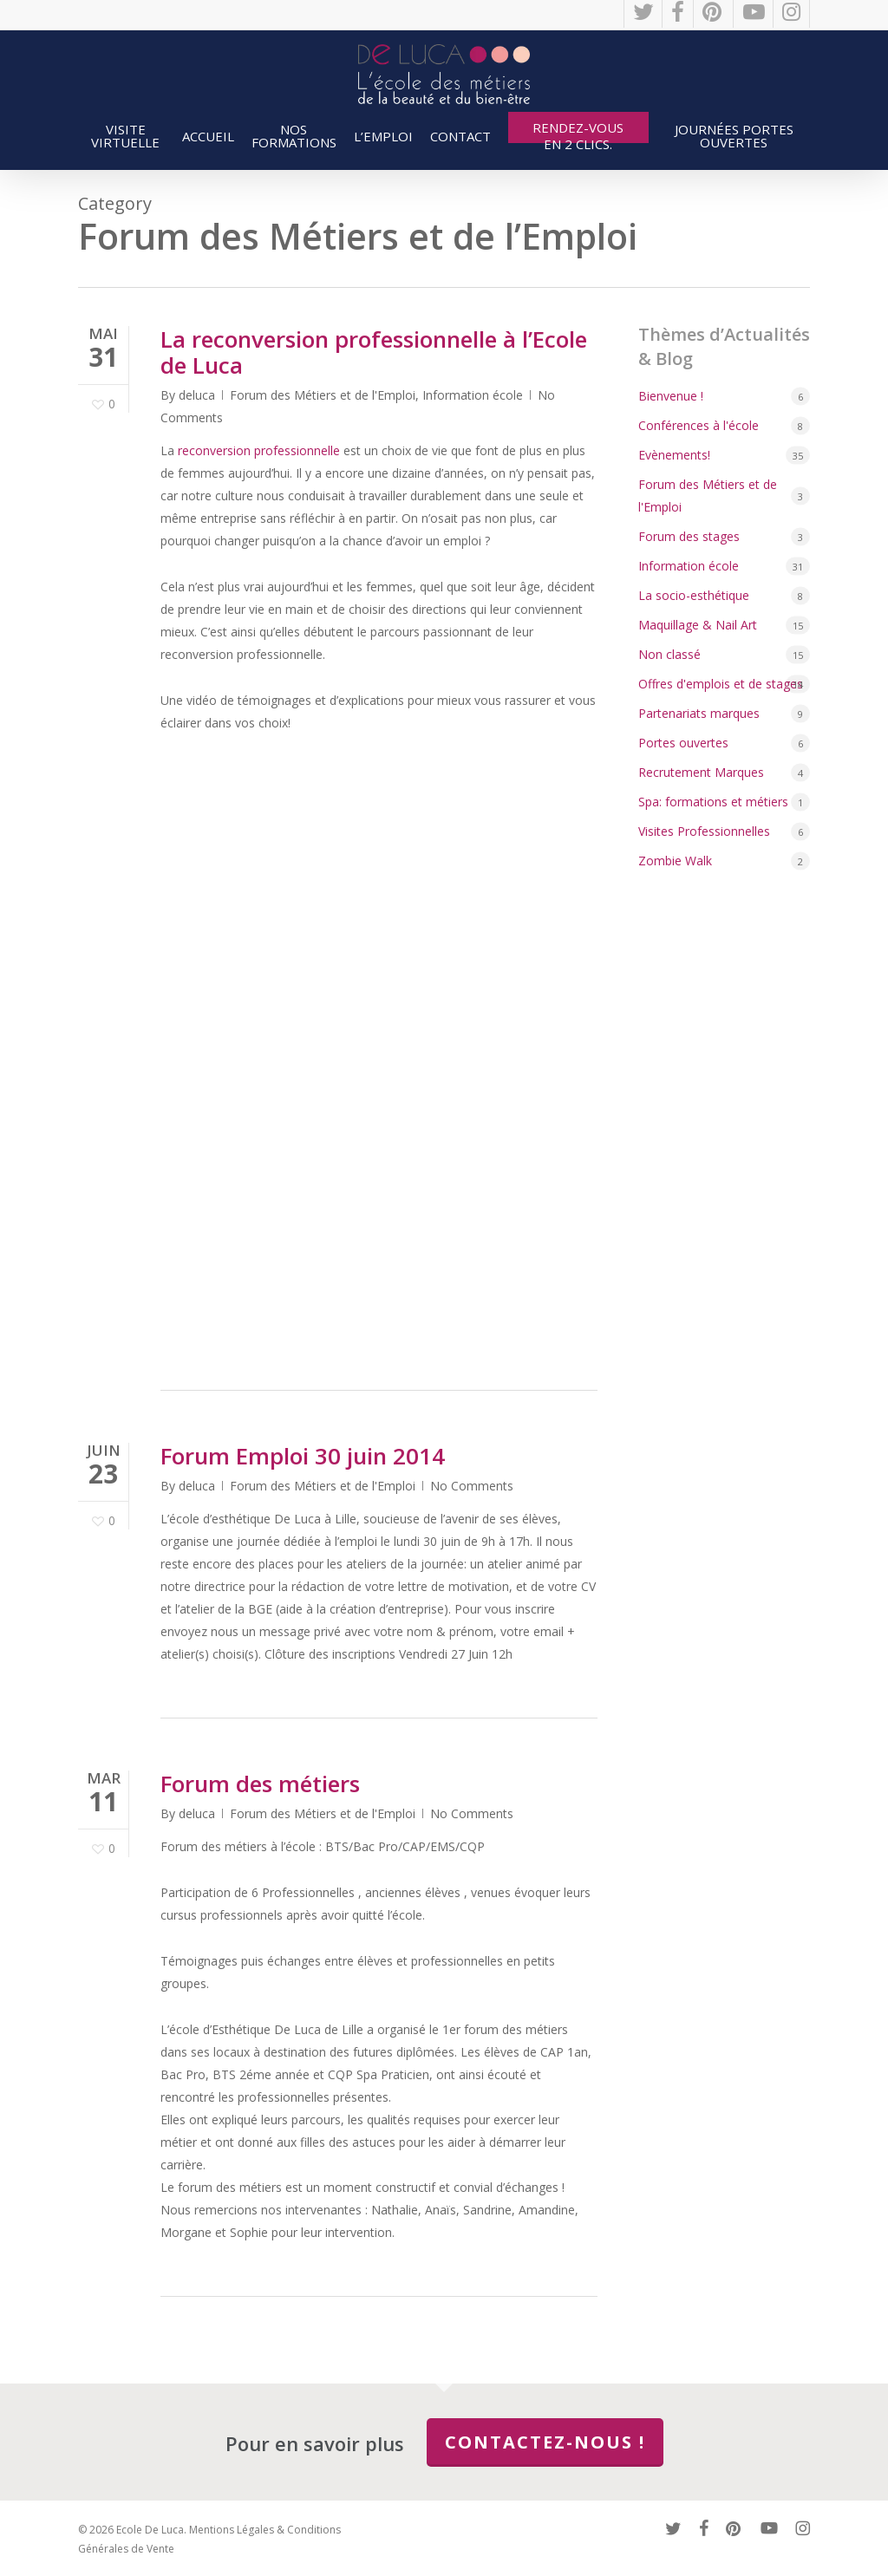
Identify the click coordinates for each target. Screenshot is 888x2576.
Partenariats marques (699, 713)
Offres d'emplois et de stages (720, 683)
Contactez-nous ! (545, 2442)
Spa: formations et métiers (713, 801)
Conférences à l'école (698, 425)
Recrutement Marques (701, 772)
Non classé (669, 654)
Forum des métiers (260, 1783)
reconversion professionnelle (259, 450)
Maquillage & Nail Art (697, 624)
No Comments (471, 1485)
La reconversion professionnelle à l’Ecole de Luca (373, 352)
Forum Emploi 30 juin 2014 (302, 1455)
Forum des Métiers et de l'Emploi (322, 395)
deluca (197, 395)
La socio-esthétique (693, 595)
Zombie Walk (675, 860)
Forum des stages (689, 536)
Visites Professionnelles (704, 831)
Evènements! (674, 455)
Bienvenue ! (670, 396)
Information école (472, 395)
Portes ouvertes (683, 742)
